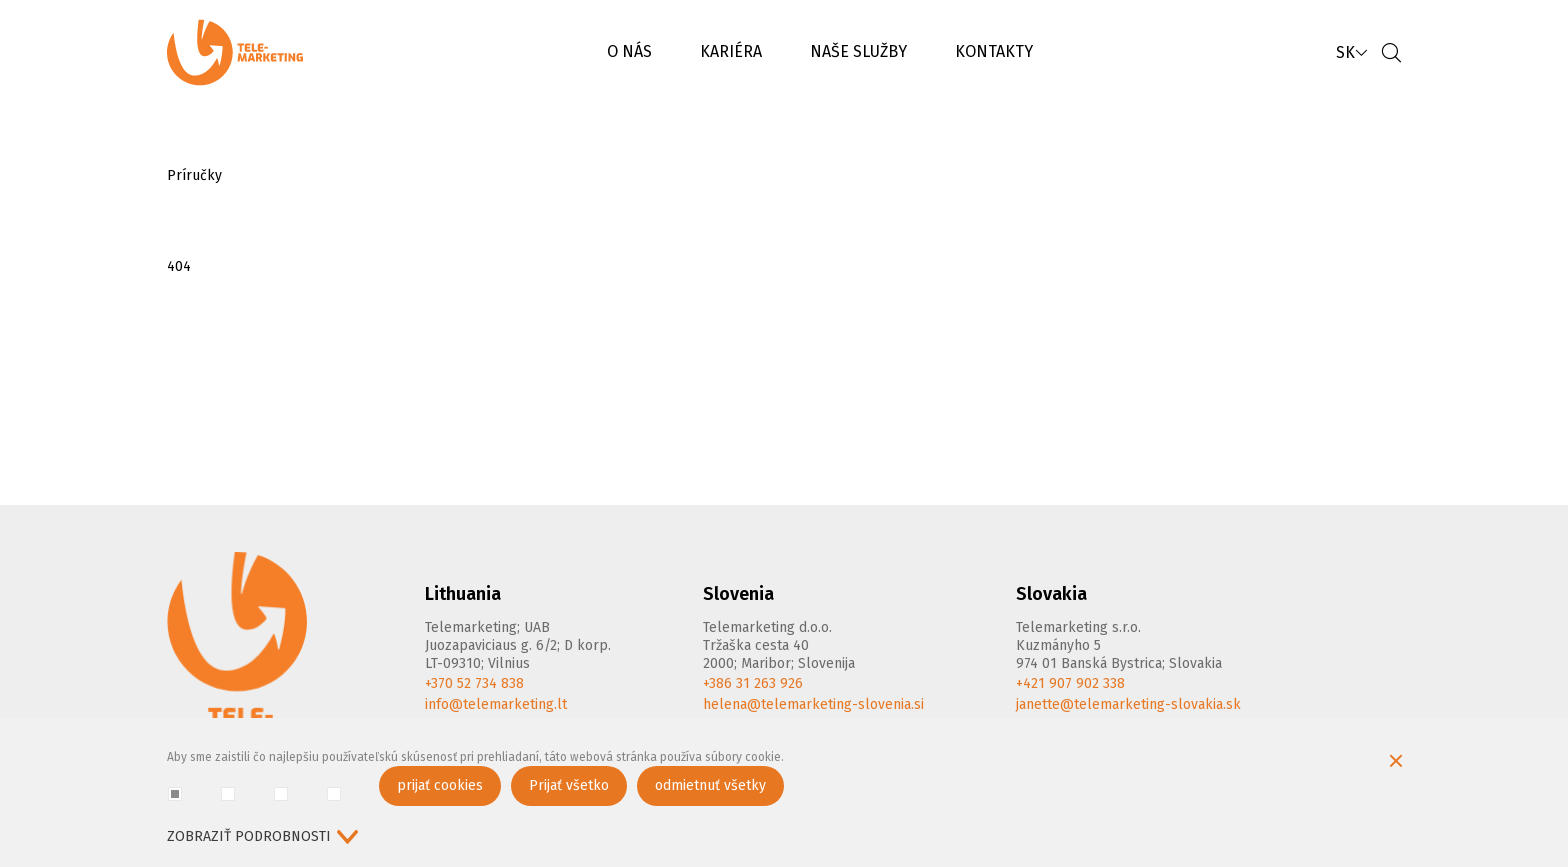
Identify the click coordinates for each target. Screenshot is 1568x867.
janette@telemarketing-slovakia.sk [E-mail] (1128, 704)
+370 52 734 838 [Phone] (474, 683)
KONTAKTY (994, 51)
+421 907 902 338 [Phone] (1070, 683)
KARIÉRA (731, 51)
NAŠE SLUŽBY (858, 51)
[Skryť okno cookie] (1396, 763)
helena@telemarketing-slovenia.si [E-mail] (813, 704)
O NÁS (629, 51)
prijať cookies (440, 785)
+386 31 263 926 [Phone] (753, 683)
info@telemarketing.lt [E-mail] (496, 704)
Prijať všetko (569, 785)
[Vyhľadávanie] (1391, 52)
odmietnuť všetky (710, 785)
